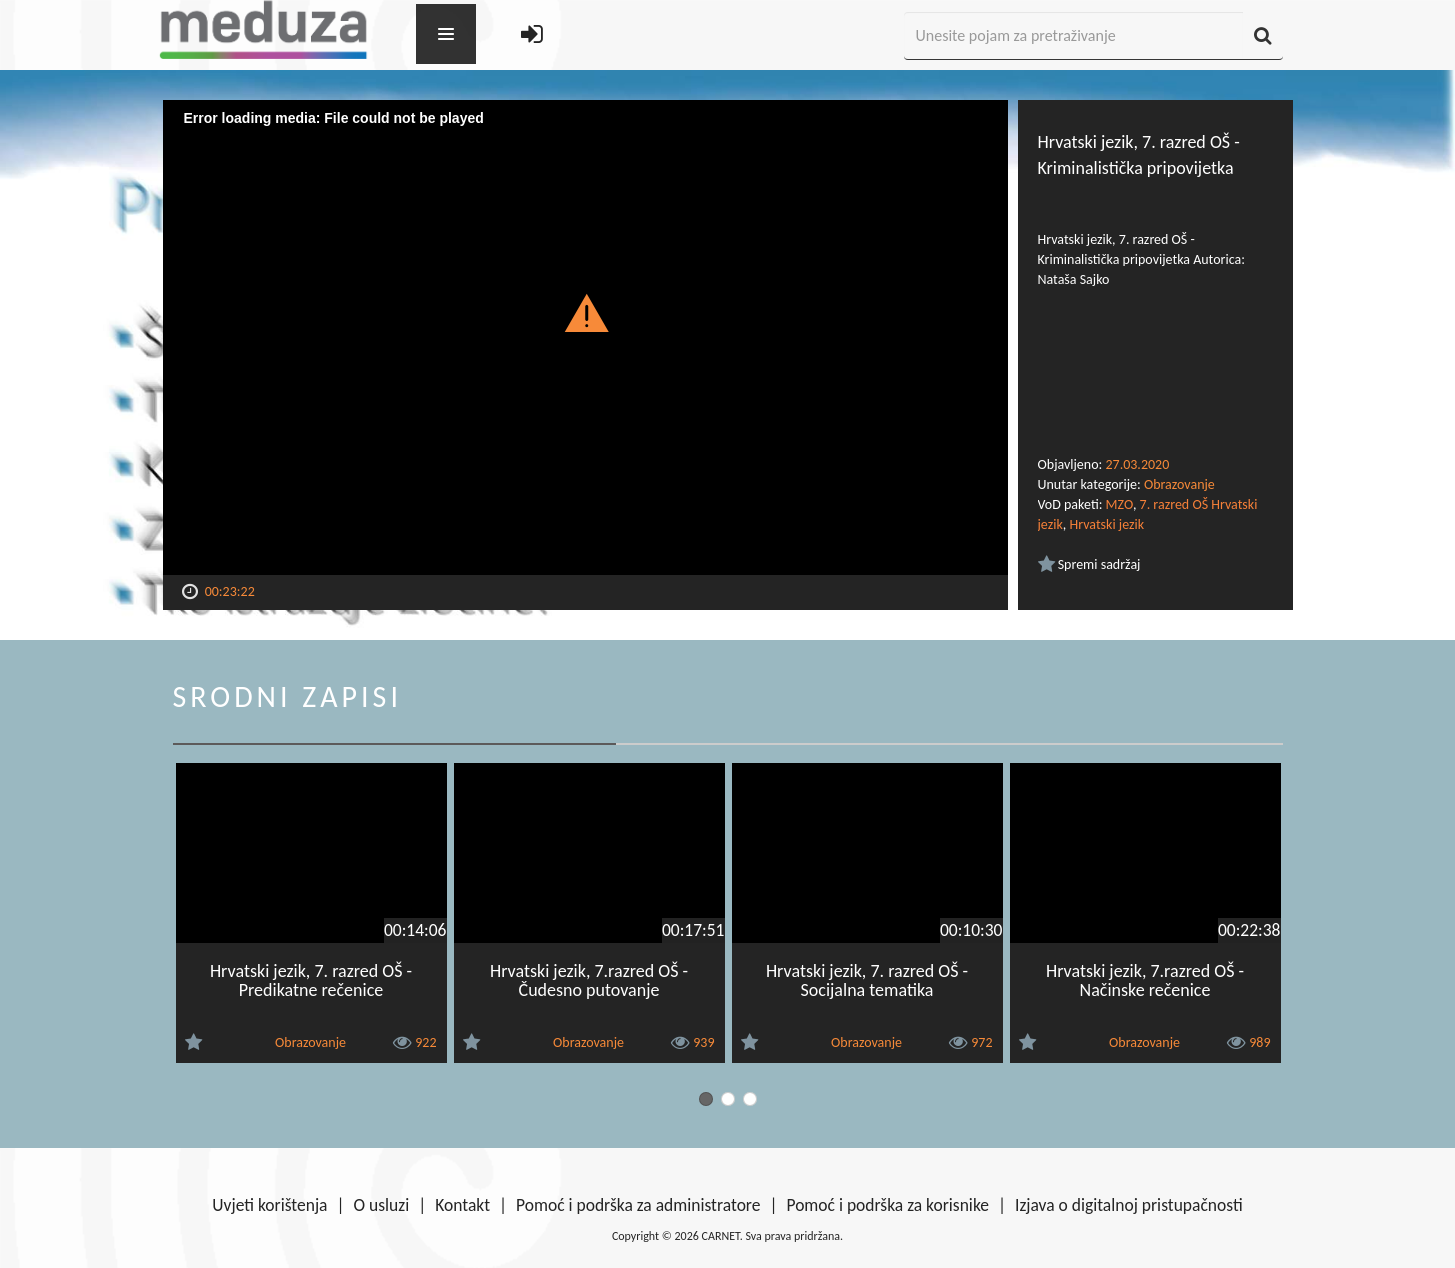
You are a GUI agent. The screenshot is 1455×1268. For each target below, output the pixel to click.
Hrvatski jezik (1106, 524)
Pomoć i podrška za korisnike (887, 1205)
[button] (585, 312)
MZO (1119, 504)
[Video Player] (585, 337)
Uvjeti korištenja (269, 1205)
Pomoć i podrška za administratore (638, 1205)
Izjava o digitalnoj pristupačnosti (1129, 1205)
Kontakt (462, 1205)
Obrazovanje (1179, 484)
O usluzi (382, 1205)
